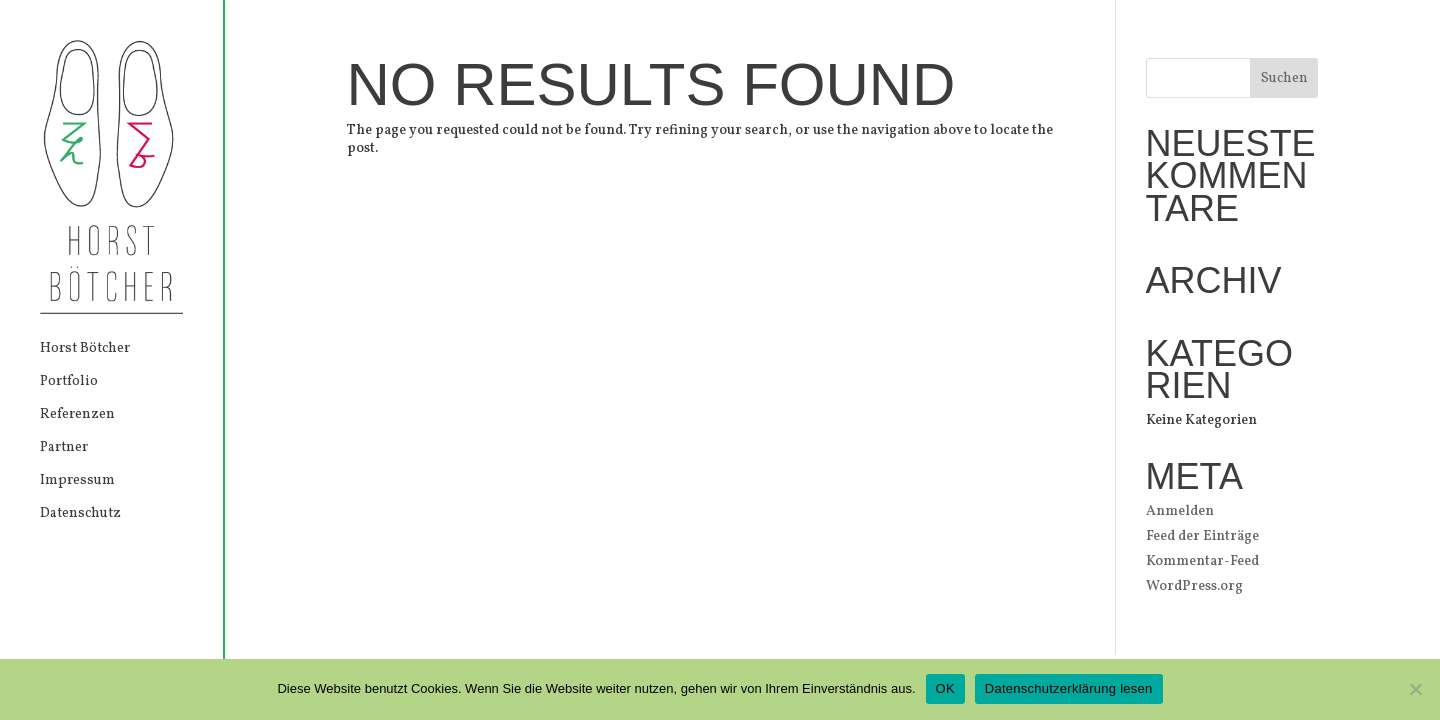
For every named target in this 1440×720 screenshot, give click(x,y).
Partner (64, 449)
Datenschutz (80, 515)
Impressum (77, 482)
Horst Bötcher (85, 350)
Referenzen (77, 416)
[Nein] (1415, 689)
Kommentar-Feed (1202, 561)
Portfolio (69, 383)
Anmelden (1180, 511)
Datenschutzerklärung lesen (1069, 688)
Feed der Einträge (1202, 536)
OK (945, 688)
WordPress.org (1194, 586)
